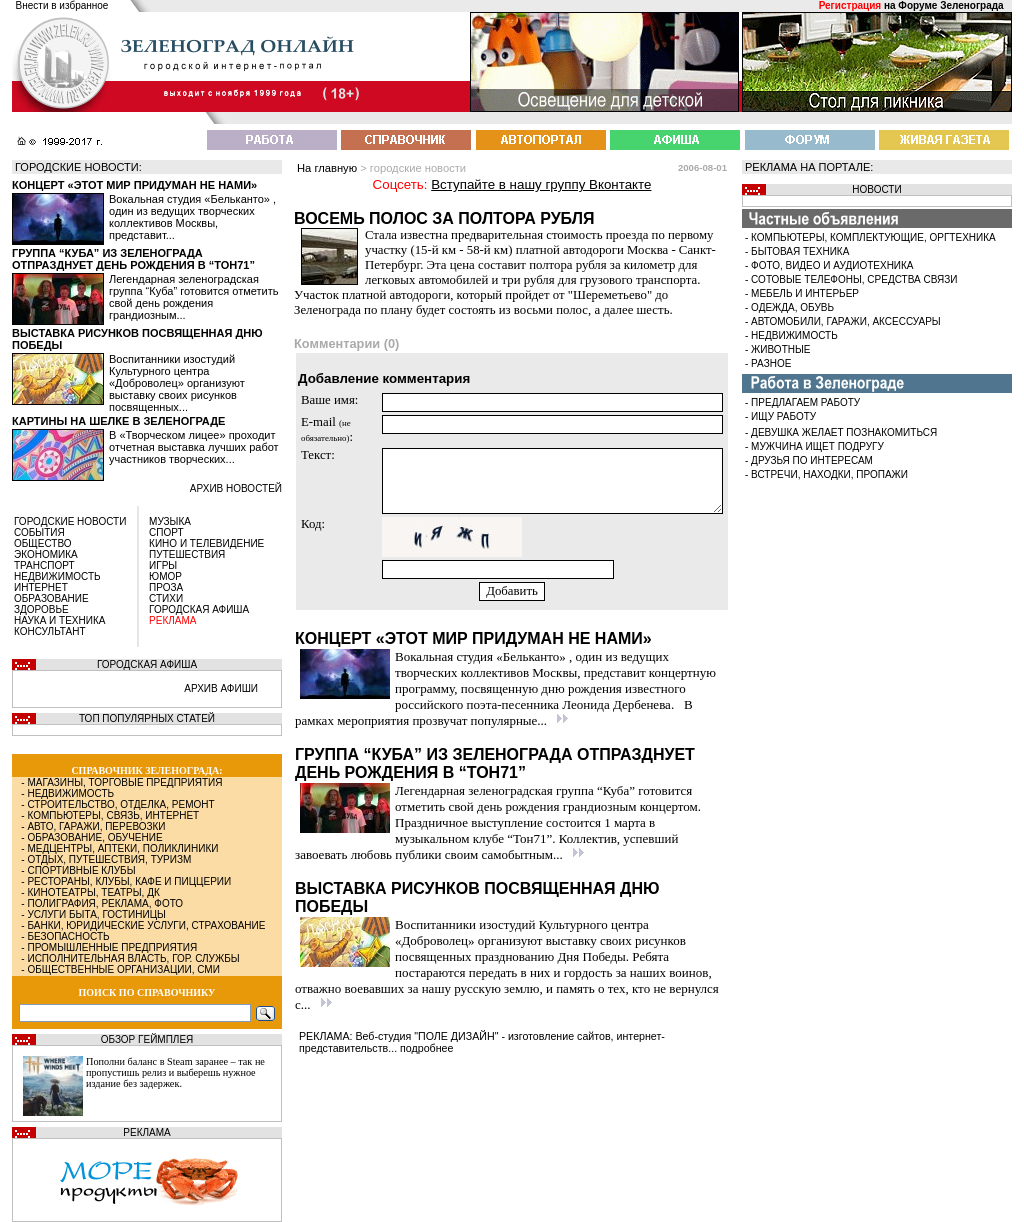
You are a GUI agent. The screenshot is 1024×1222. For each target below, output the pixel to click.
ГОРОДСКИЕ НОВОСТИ (70, 521)
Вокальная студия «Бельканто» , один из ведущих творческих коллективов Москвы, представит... (192, 217)
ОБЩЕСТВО (43, 543)
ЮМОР (165, 576)
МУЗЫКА (170, 521)
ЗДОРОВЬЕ (41, 609)
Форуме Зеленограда (950, 5)
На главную (327, 168)
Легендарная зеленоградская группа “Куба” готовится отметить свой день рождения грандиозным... (193, 297)
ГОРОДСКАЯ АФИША (199, 609)
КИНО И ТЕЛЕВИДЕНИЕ (206, 543)
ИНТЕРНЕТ (41, 587)
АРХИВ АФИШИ (221, 688)
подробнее (426, 1048)
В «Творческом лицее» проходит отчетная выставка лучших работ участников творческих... (194, 447)
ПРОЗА (166, 587)
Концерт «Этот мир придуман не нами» (134, 185)
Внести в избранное (62, 5)
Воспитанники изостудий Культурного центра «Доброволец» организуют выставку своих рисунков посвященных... (177, 383)
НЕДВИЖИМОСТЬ (57, 576)
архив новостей (236, 488)
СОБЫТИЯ (39, 532)
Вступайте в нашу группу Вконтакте (541, 184)
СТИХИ (166, 598)
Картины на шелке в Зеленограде (118, 421)
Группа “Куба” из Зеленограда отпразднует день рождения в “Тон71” (133, 259)
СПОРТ (166, 532)
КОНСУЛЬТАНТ (50, 631)
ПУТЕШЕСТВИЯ (187, 554)
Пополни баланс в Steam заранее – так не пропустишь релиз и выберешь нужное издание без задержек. (175, 1072)
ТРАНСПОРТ (44, 565)
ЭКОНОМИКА (46, 554)
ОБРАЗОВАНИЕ (51, 598)
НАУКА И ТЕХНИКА (59, 620)
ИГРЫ (163, 565)
